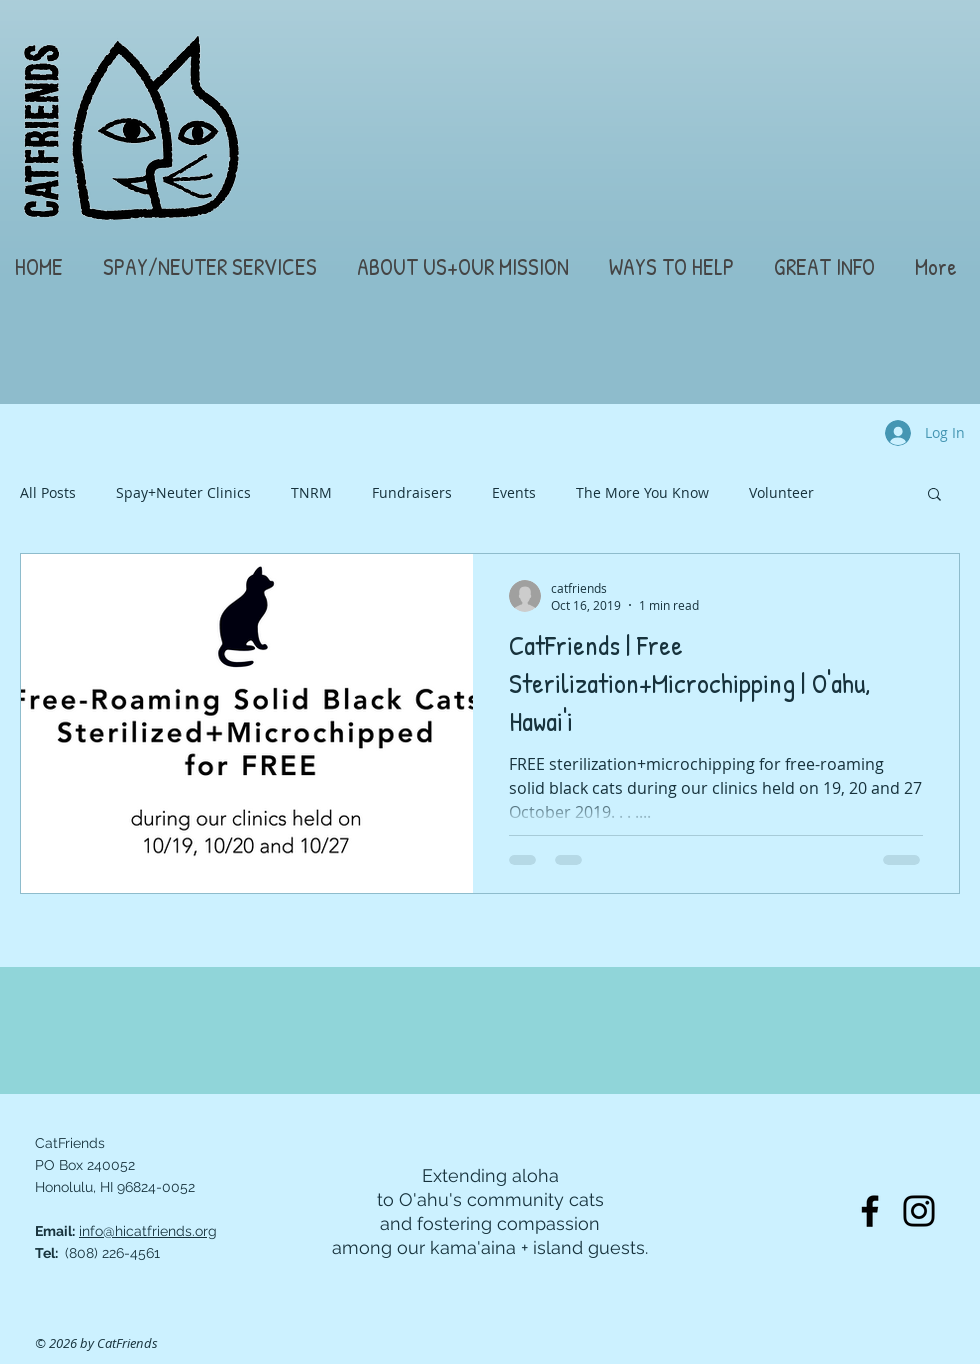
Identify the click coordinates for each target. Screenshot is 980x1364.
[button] (214, 267)
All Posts (48, 492)
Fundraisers (412, 492)
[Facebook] (870, 1211)
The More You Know (642, 492)
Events (514, 492)
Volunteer (781, 492)
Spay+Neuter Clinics (183, 492)
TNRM (311, 492)
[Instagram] (919, 1211)
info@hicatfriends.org (148, 1231)
